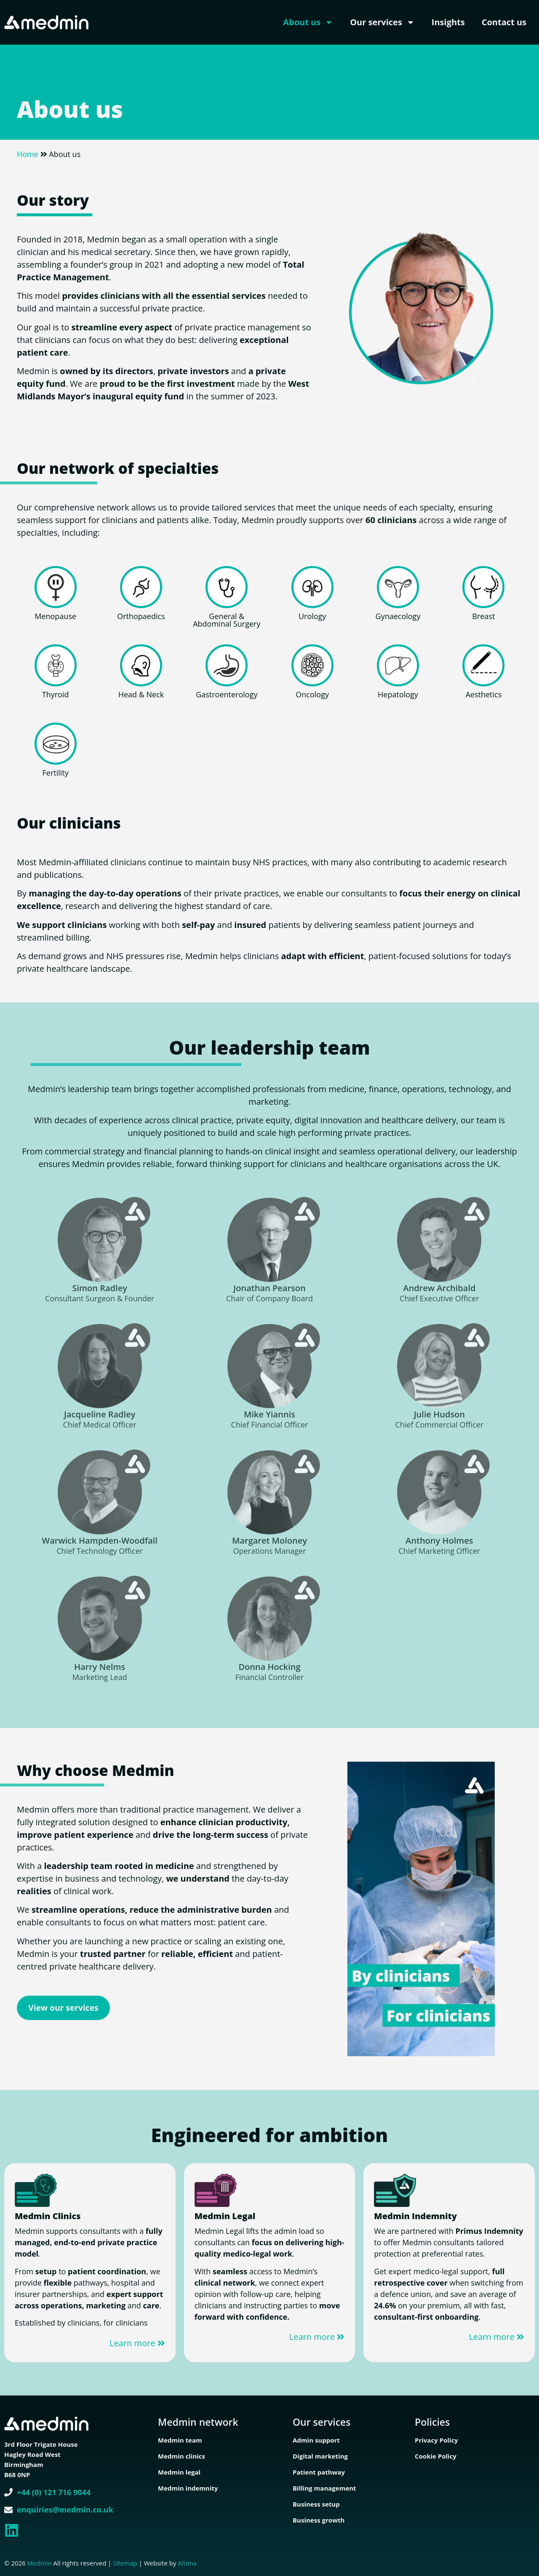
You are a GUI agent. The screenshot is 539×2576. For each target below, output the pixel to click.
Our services (382, 22)
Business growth (318, 2520)
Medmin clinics (181, 2456)
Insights (448, 22)
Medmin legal (179, 2472)
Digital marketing (320, 2456)
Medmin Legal (225, 2216)
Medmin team (180, 2440)
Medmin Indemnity (415, 2216)
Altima (187, 2563)
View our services (63, 2007)
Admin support (316, 2440)
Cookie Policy (435, 2456)
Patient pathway (319, 2472)
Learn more (137, 2343)
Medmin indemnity (188, 2488)
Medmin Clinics (48, 2216)
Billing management (324, 2488)
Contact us (504, 22)
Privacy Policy (436, 2440)
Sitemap (125, 2563)
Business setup (316, 2504)
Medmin (39, 2563)
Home (27, 154)
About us (308, 22)
